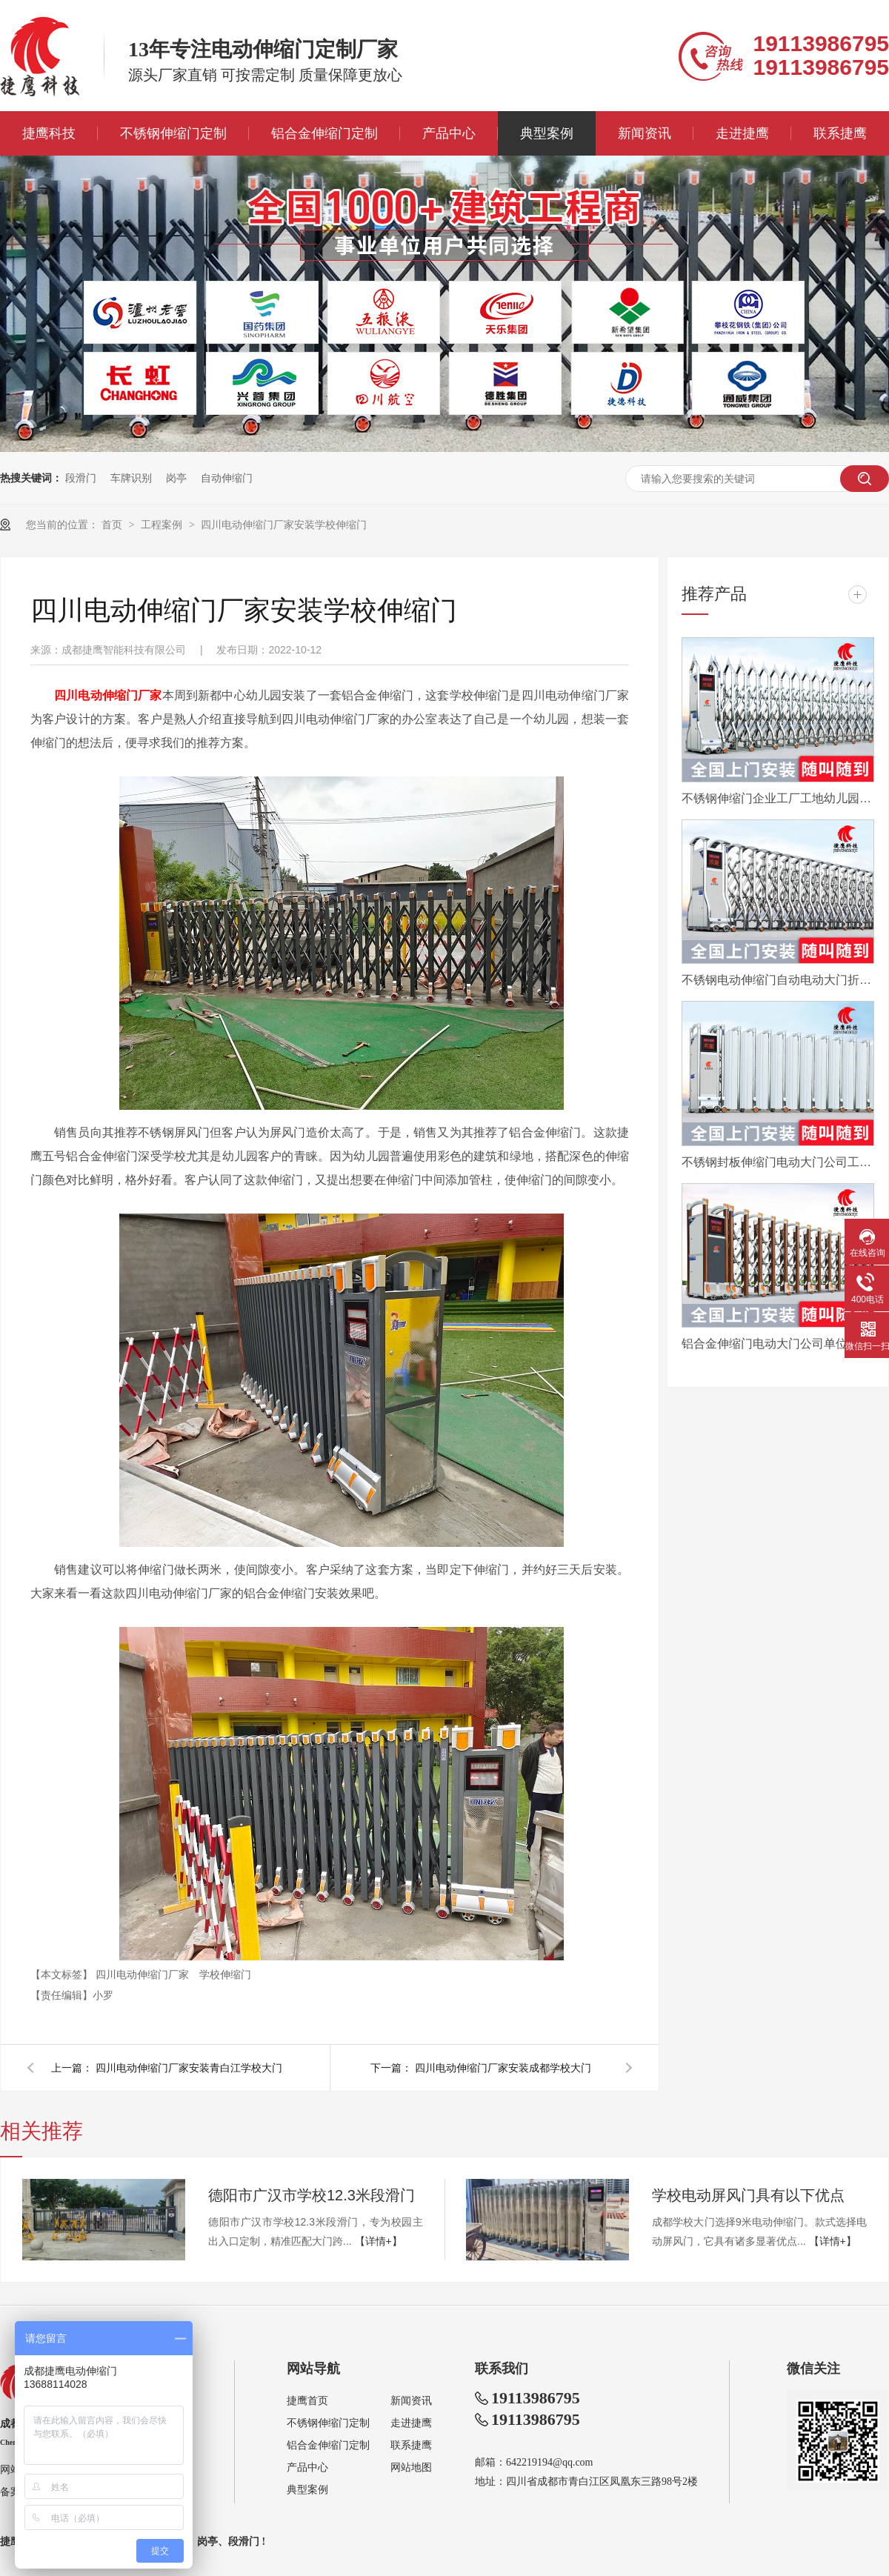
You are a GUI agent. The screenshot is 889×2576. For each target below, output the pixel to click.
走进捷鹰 (742, 133)
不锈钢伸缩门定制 (173, 133)
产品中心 (449, 133)
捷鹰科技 (49, 133)
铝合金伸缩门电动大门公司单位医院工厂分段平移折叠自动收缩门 (778, 1343)
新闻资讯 (644, 133)
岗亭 (176, 478)
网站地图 (411, 2467)
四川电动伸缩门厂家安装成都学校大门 (503, 2068)
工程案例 (163, 524)
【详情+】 (378, 2241)
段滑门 (80, 478)
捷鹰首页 (307, 2400)
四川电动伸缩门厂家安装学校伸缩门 (284, 524)
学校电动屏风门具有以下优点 (748, 2195)
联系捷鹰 (840, 133)
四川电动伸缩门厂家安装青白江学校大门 (189, 2068)
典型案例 (546, 133)
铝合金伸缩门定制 (324, 133)
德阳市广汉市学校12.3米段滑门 (311, 2195)
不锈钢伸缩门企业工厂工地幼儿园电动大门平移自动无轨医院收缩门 (778, 798)
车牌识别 (131, 478)
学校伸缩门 (225, 1974)
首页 (113, 524)
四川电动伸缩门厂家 (144, 1974)
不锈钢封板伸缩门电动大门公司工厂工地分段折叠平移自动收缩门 (778, 1162)
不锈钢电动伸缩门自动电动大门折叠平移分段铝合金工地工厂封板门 (778, 980)
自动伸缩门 (227, 478)
